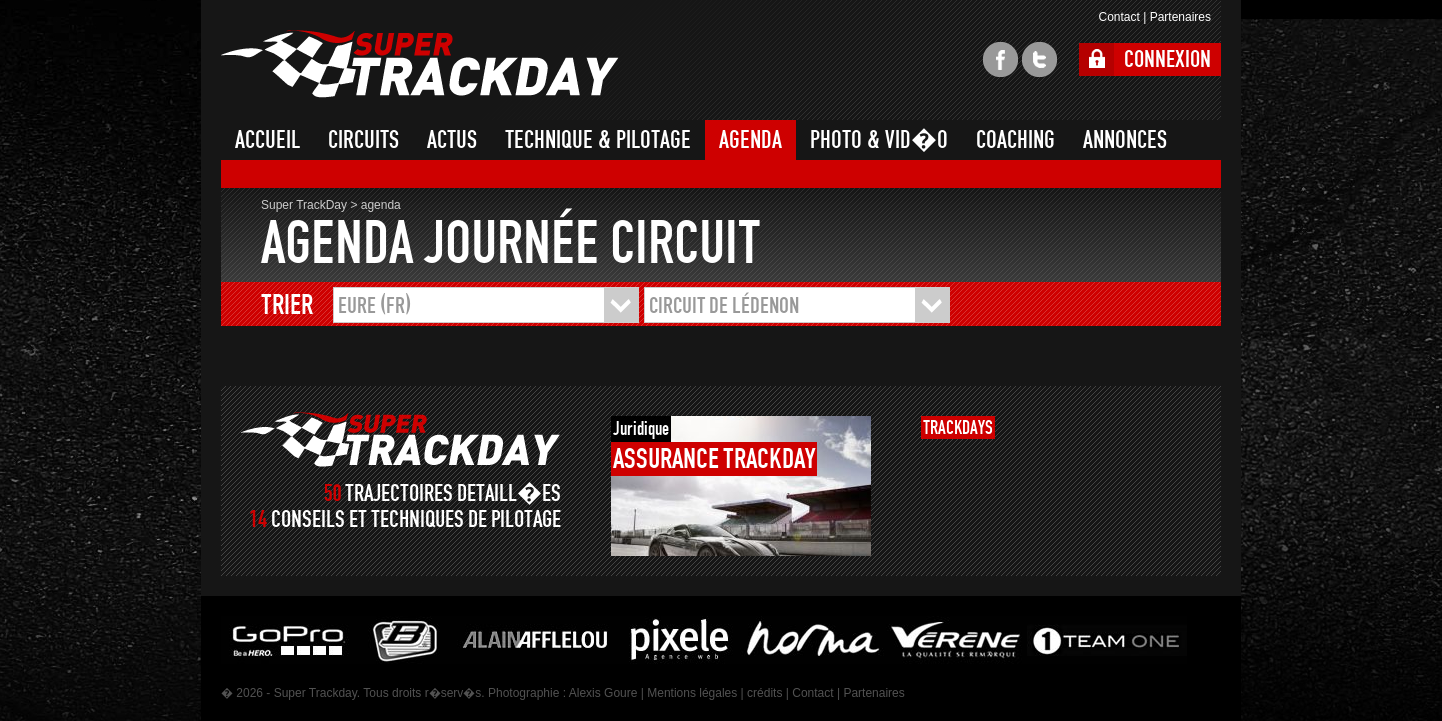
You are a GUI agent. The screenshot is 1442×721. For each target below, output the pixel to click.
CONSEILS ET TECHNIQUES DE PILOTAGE (416, 519)
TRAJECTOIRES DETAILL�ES (453, 493)
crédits (764, 693)
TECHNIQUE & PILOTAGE (598, 140)
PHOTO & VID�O (879, 140)
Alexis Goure (603, 693)
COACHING (1015, 140)
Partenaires (1180, 17)
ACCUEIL (267, 140)
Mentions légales (692, 693)
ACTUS (452, 140)
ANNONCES (1125, 140)
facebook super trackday (1000, 59)
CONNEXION (1167, 59)
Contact (1118, 17)
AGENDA (750, 140)
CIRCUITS (363, 140)
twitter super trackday (1039, 59)
